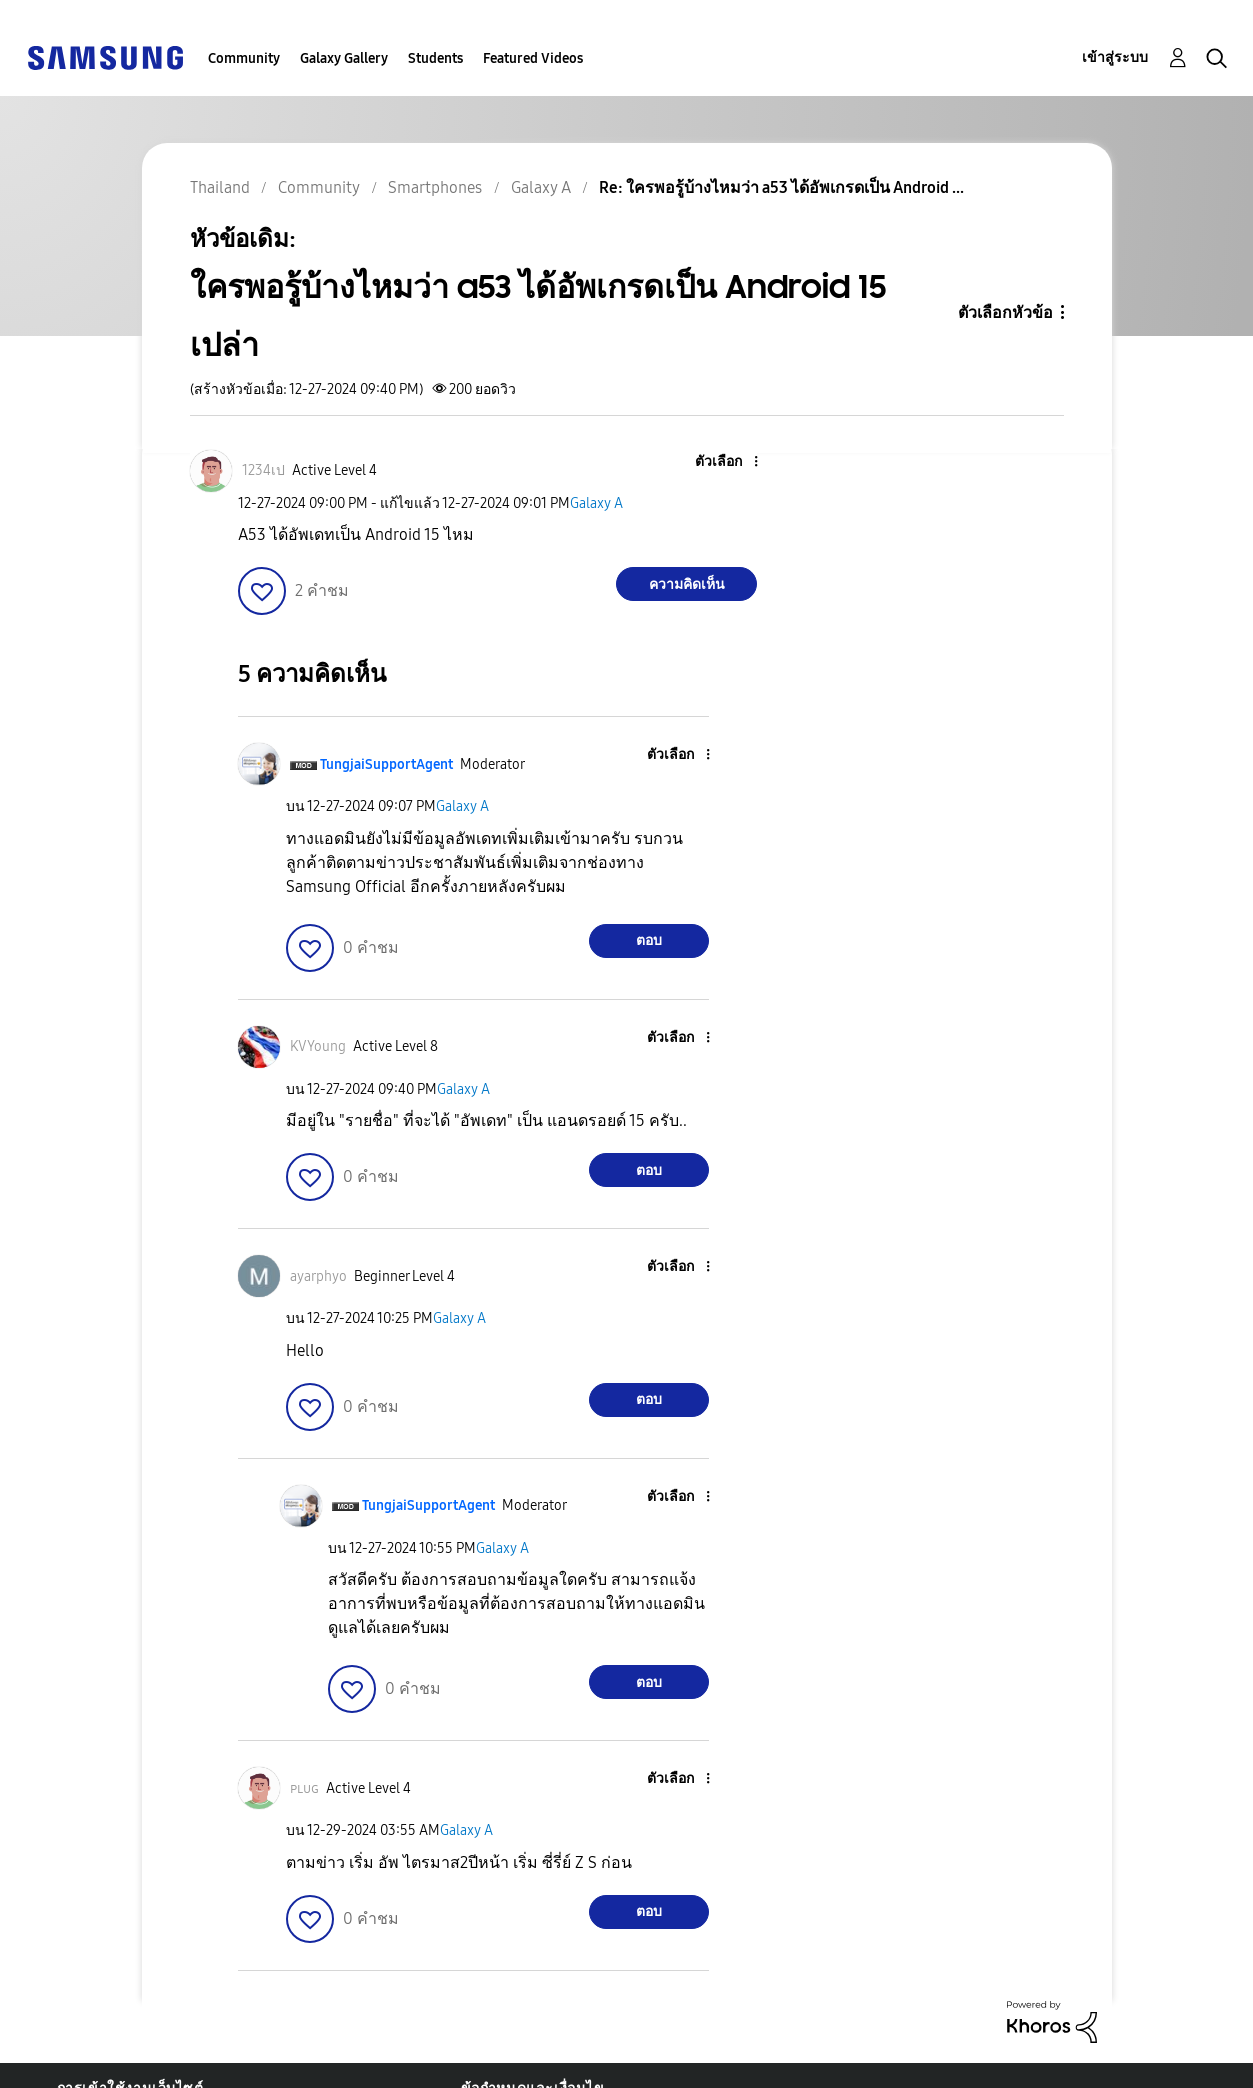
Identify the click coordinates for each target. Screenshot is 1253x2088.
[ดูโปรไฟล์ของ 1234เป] (263, 470)
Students (435, 58)
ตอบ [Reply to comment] (649, 940)
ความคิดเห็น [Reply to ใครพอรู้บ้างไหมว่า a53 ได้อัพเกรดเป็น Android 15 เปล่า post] (687, 584)
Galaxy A (596, 503)
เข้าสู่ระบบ (1115, 57)
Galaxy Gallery (344, 58)
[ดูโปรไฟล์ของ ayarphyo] (318, 1276)
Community (244, 58)
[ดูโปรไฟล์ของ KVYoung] (318, 1046)
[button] (723, 462)
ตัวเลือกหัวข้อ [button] (1005, 312)
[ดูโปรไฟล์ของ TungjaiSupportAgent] (386, 764)
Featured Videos (533, 58)
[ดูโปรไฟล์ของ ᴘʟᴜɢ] (304, 1788)
